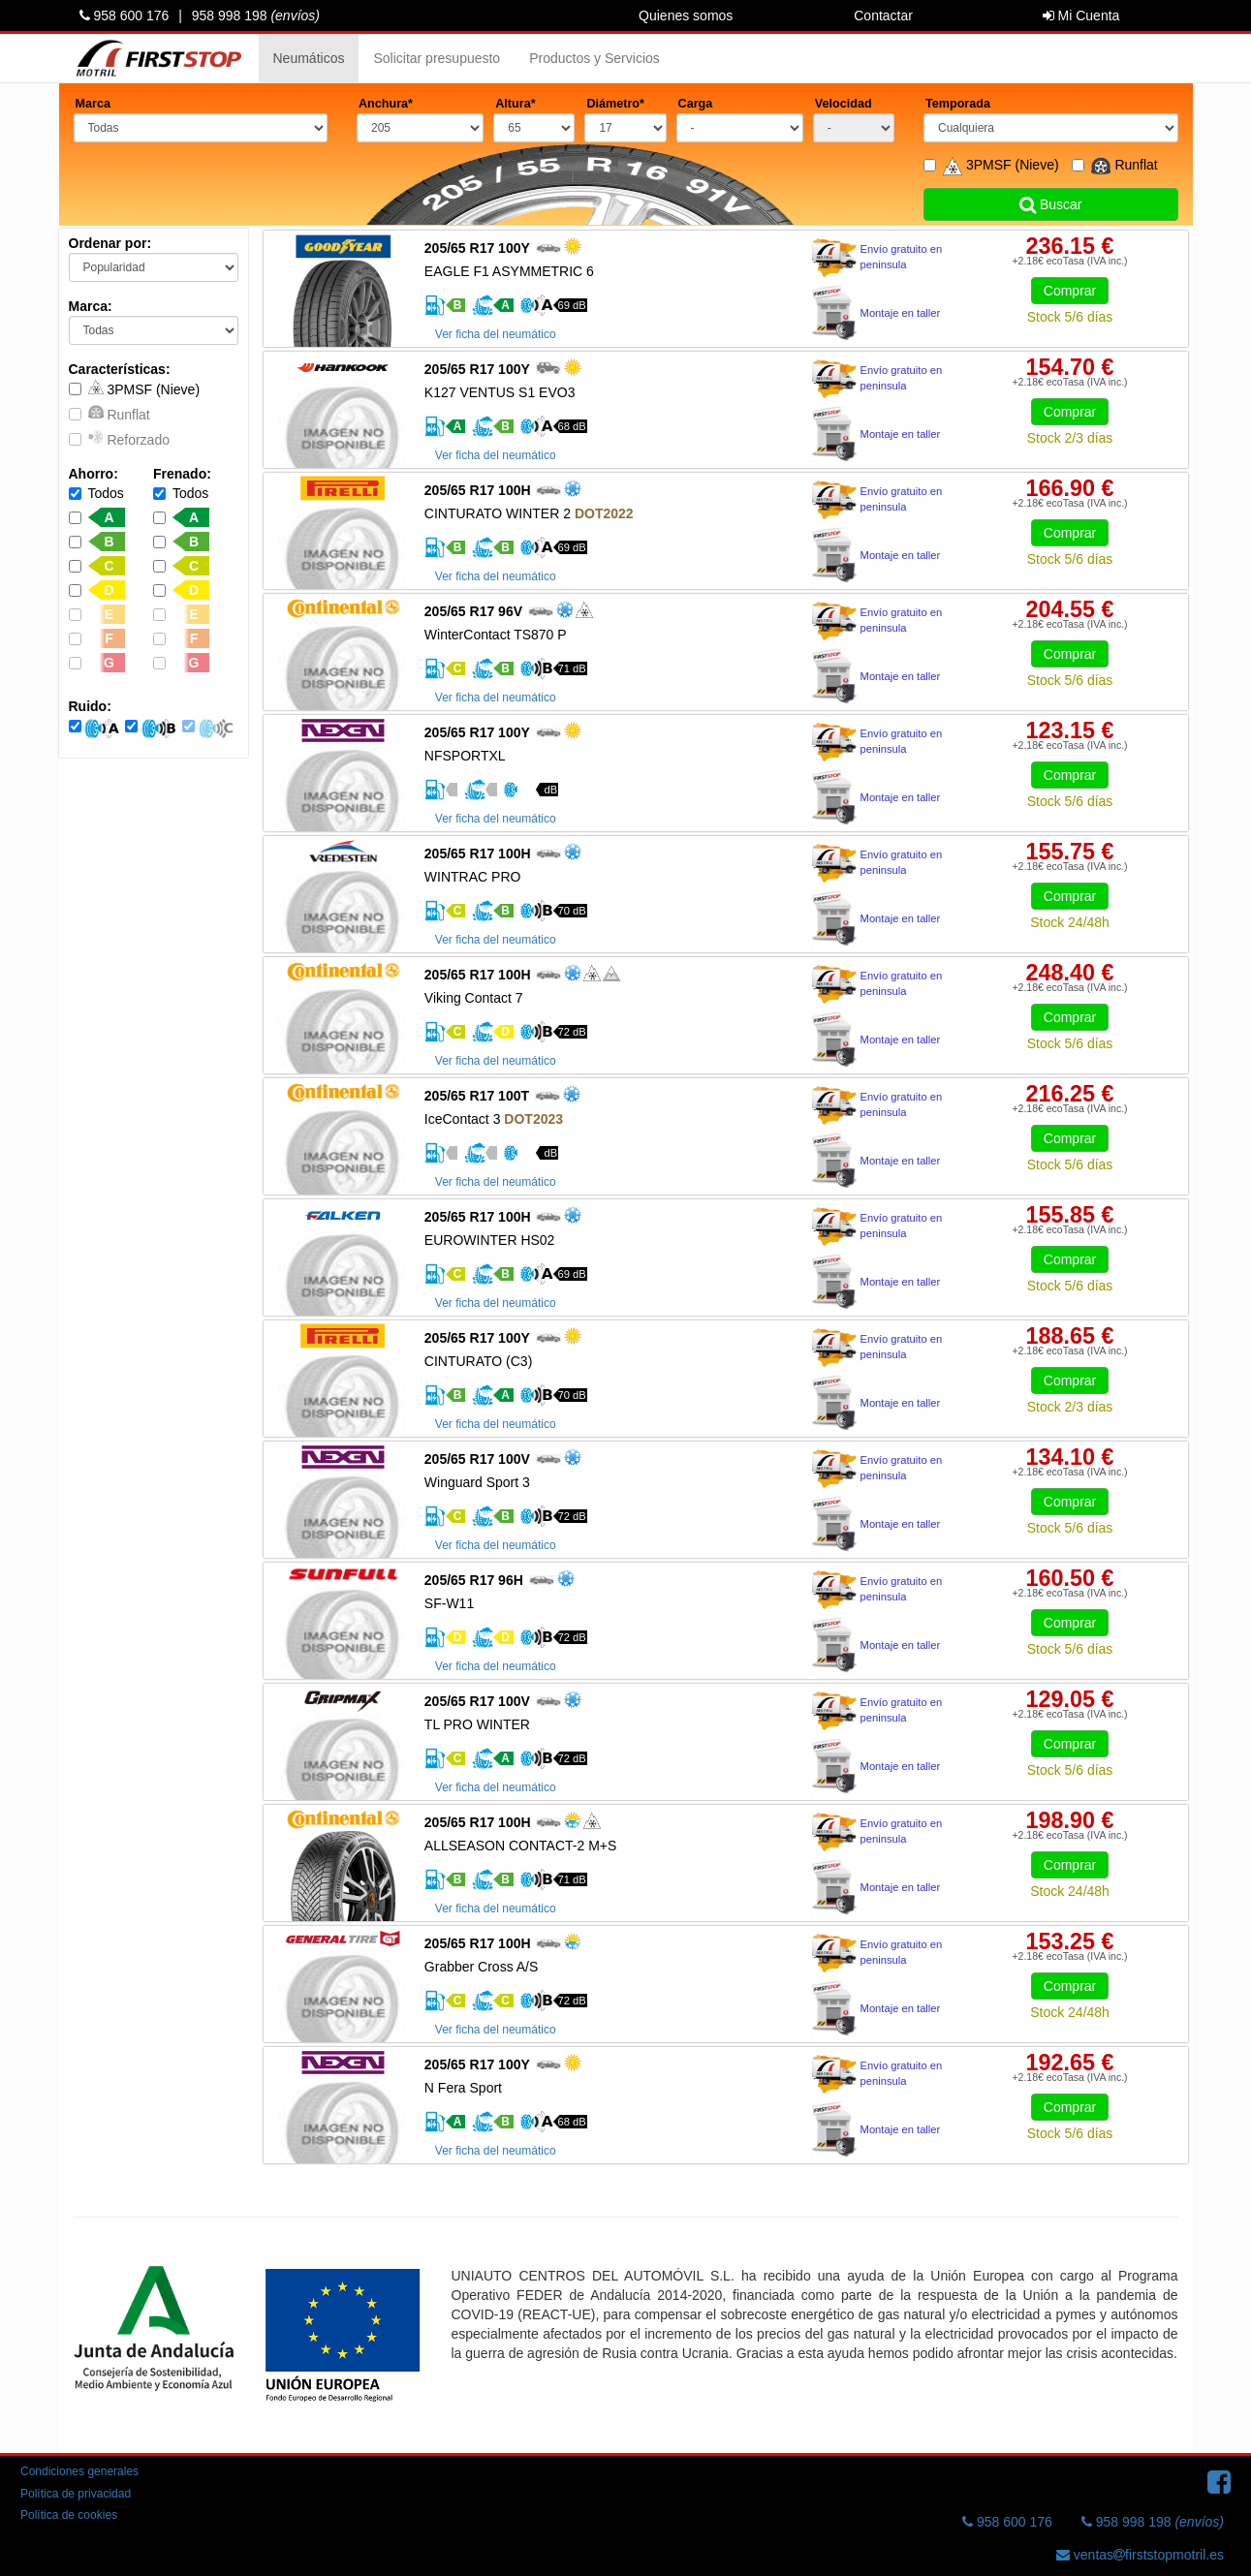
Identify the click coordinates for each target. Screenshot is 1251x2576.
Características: (120, 369)
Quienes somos (686, 15)
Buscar (1050, 204)
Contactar (883, 15)
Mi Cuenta (1081, 15)
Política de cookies (68, 2515)
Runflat (109, 413)
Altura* (515, 103)
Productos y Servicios (594, 58)
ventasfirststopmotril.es (1140, 2554)
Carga (695, 103)
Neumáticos (309, 58)
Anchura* (386, 103)
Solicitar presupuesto (436, 58)
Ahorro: (93, 473)
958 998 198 (256, 15)
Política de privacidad (75, 2493)
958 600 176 (124, 15)
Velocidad (843, 103)
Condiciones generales (79, 2471)
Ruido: (90, 706)
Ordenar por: (110, 243)
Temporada (957, 103)
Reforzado (119, 438)
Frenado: (182, 473)
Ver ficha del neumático (495, 334)
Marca (93, 103)
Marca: (90, 306)
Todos (96, 493)
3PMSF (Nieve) (135, 388)
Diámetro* (615, 103)
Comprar (1070, 290)
